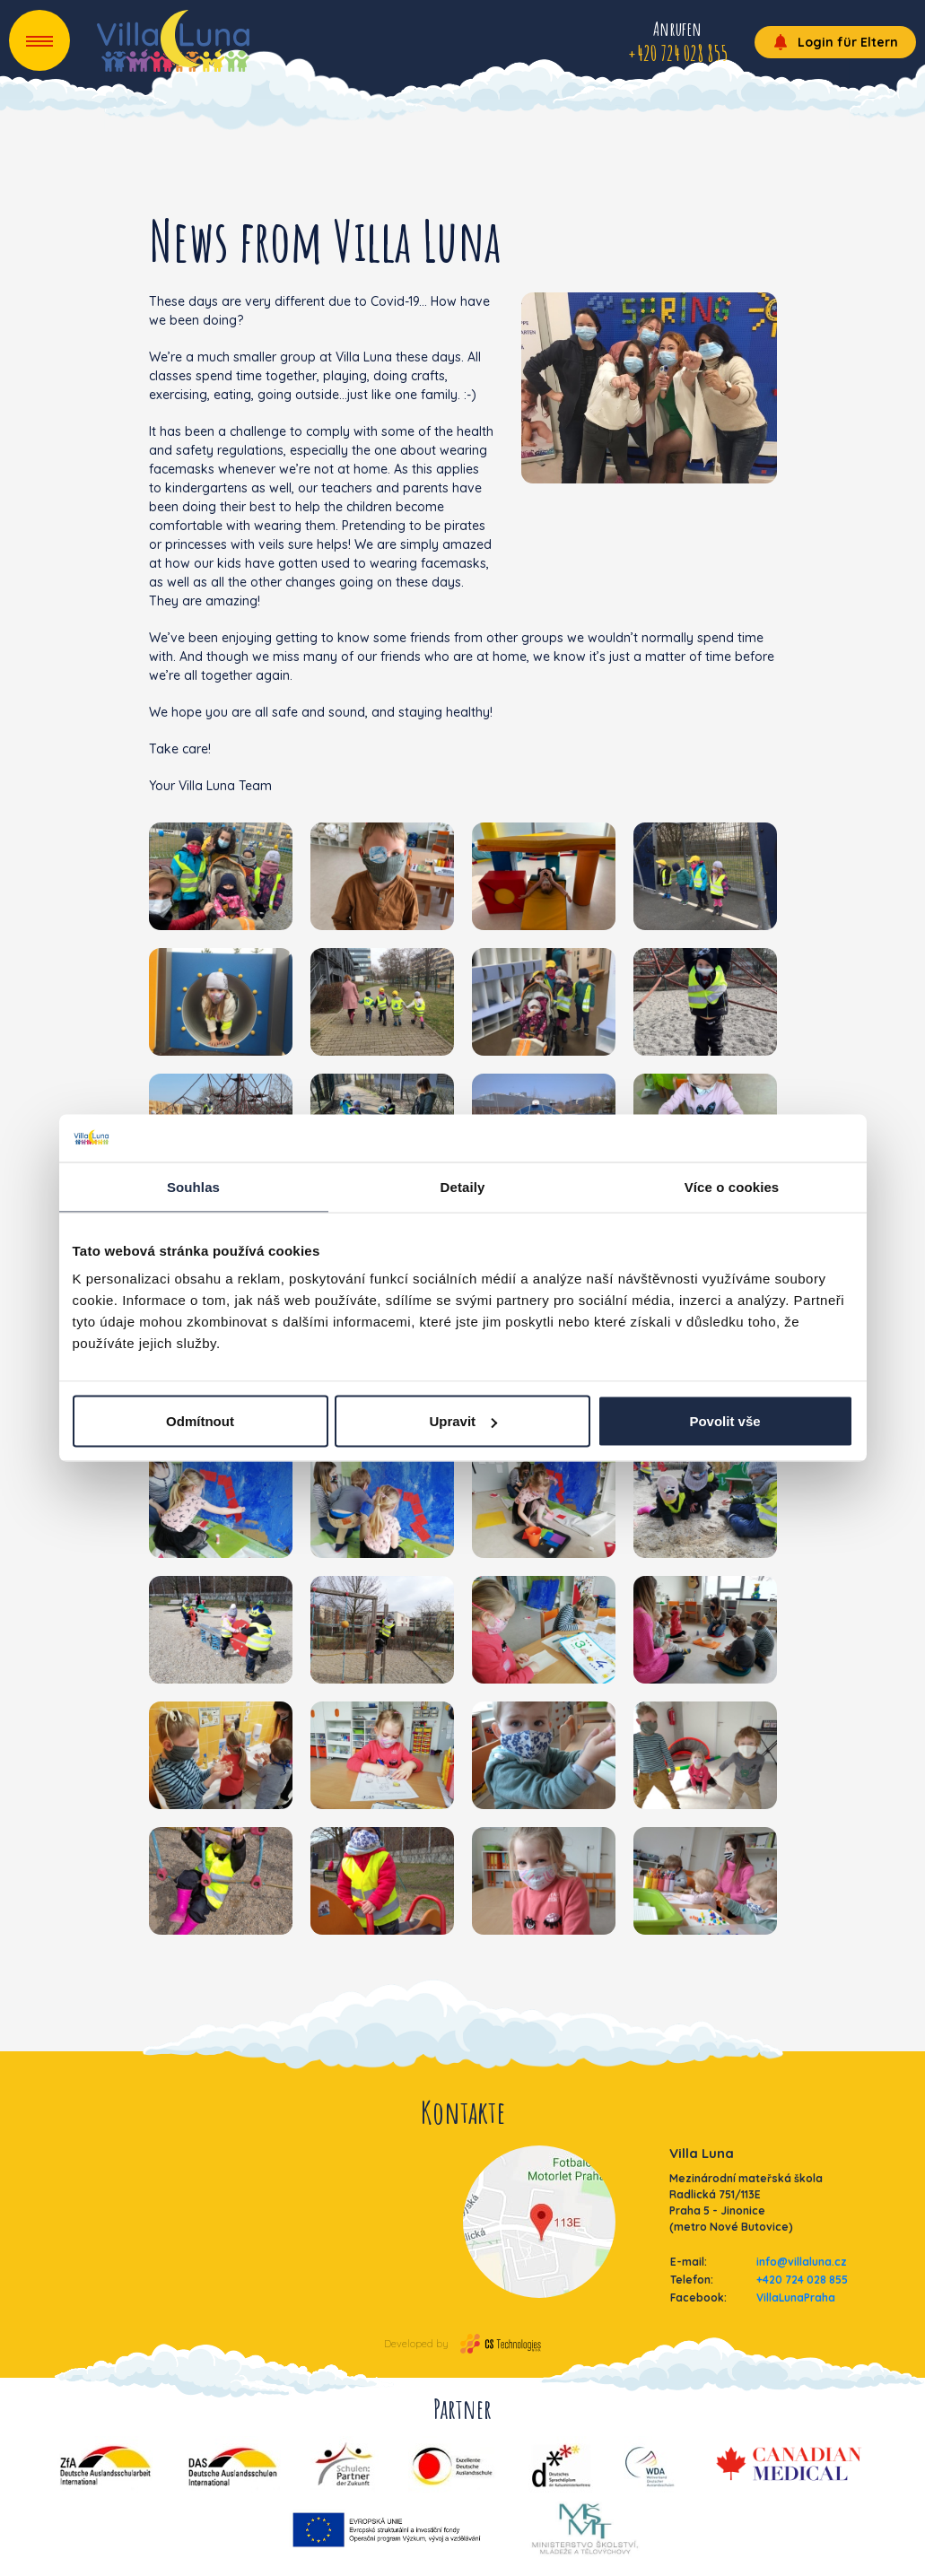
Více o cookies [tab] (732, 1186)
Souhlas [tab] (193, 1186)
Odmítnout (200, 1421)
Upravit (463, 1421)
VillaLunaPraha (795, 2297)
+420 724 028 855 (802, 2279)
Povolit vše (724, 1421)
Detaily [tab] (463, 1186)
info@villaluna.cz (801, 2261)
